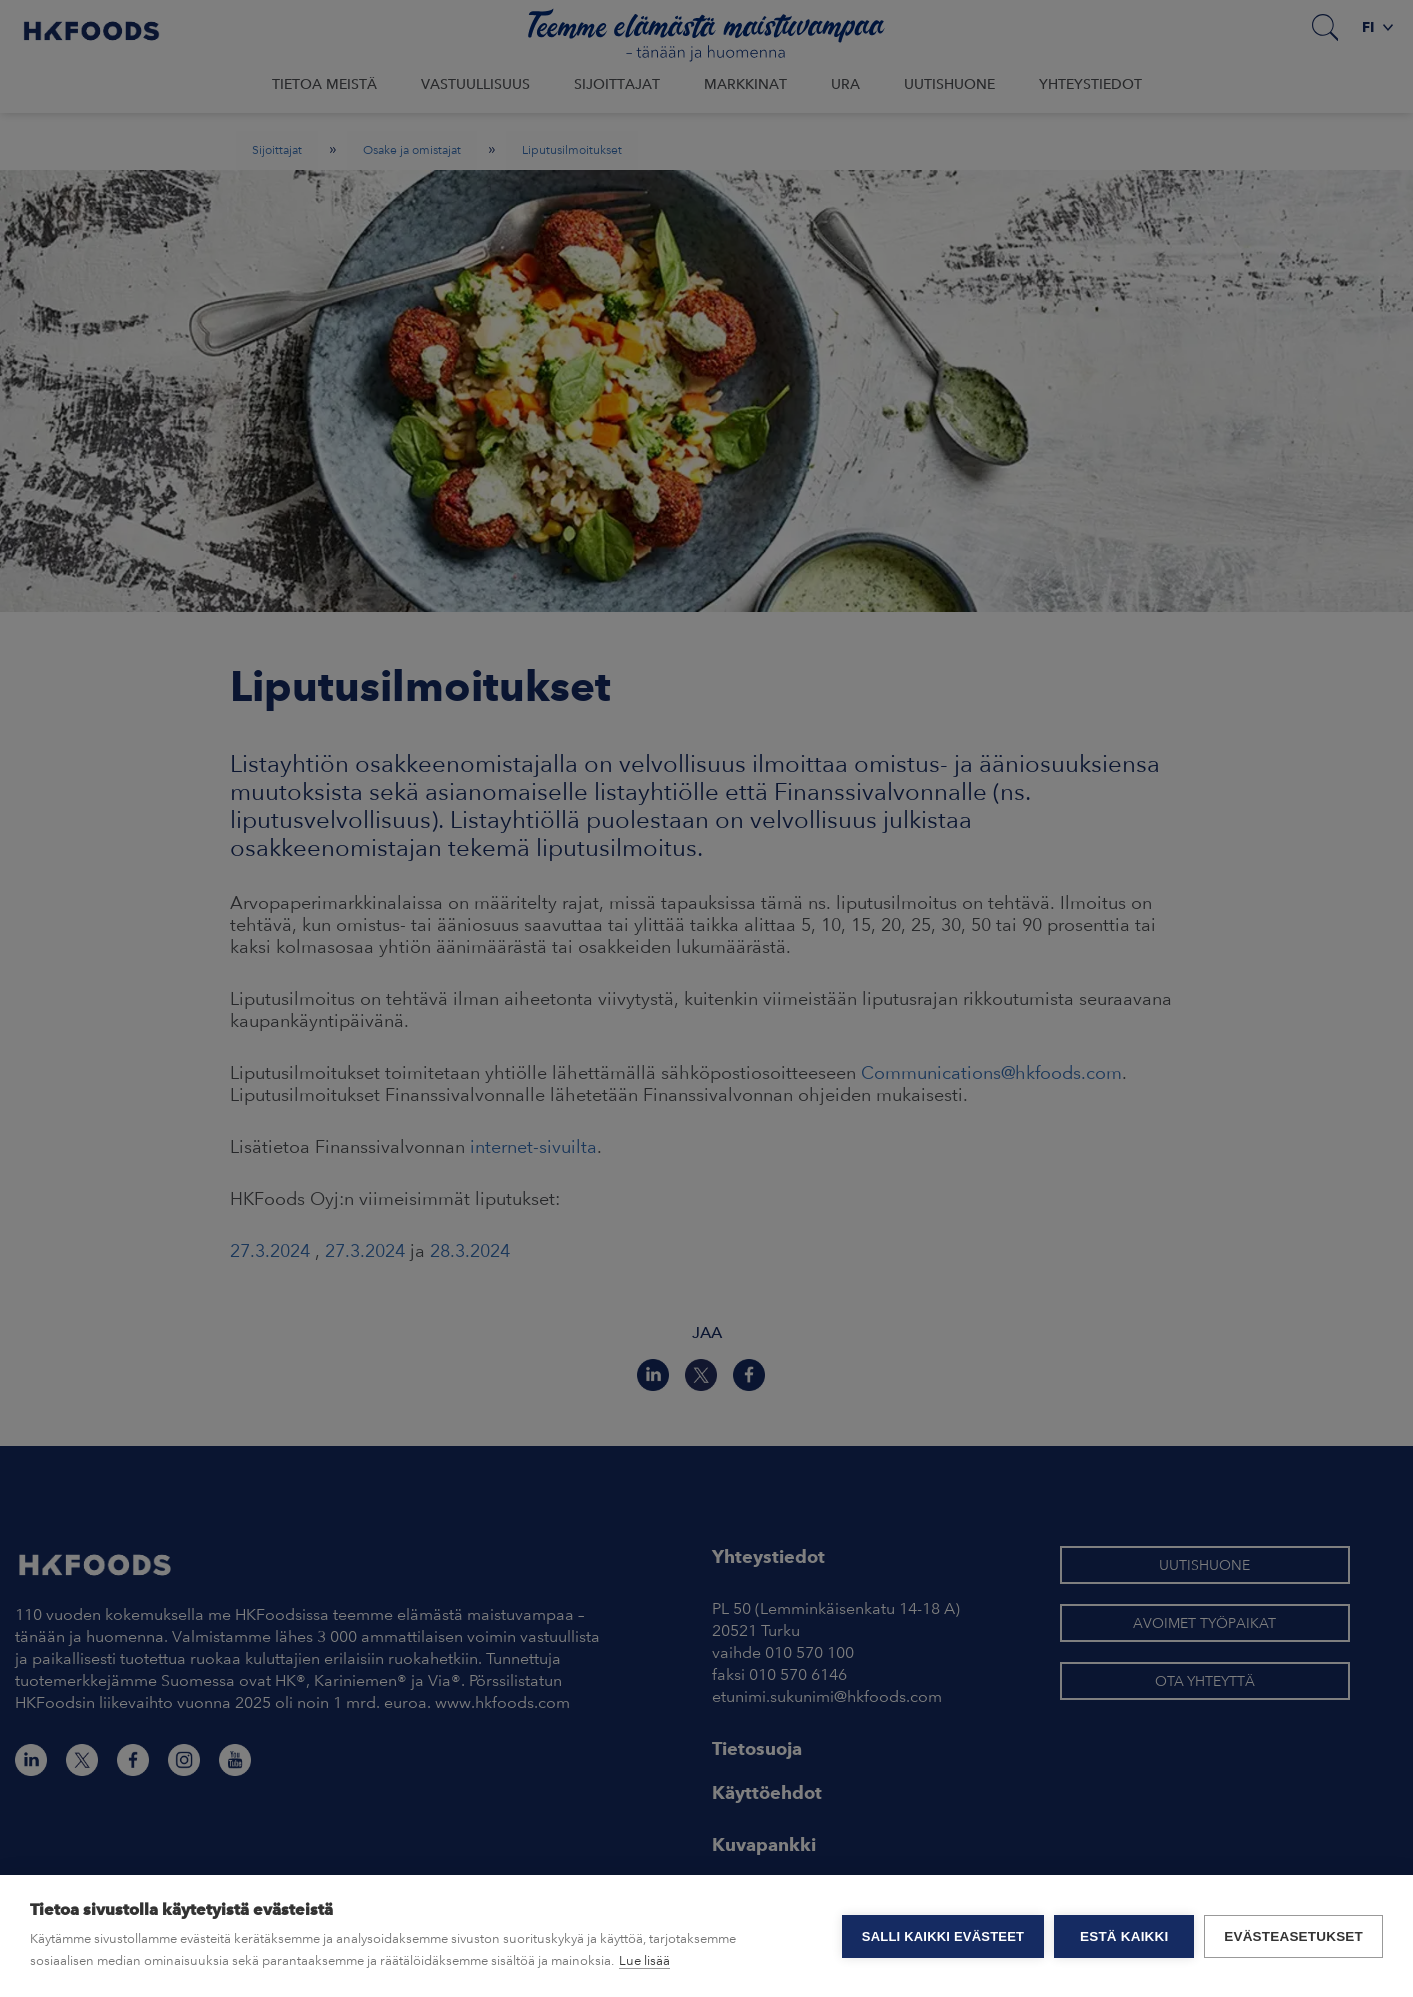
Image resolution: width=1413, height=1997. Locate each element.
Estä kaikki (1124, 1936)
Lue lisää (644, 1960)
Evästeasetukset (1293, 1936)
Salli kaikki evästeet (943, 1936)
